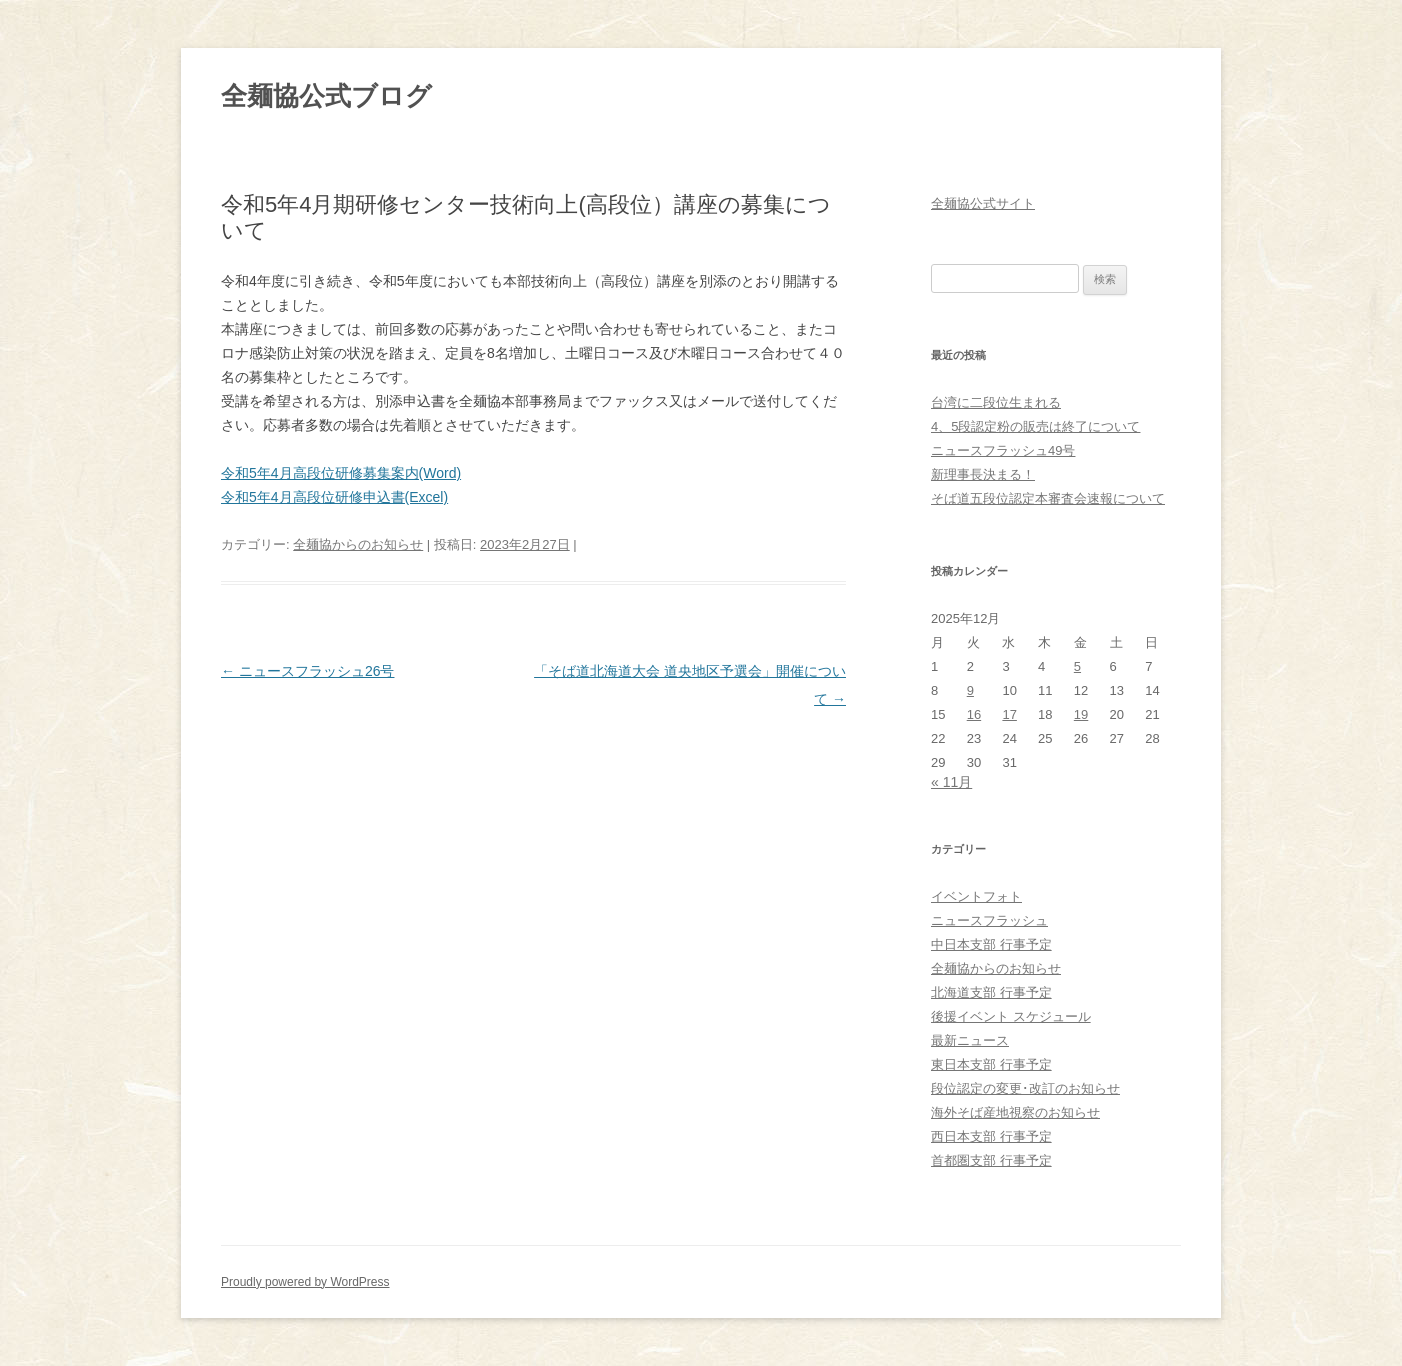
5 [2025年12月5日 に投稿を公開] (1077, 666)
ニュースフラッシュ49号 (1003, 450)
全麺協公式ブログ (326, 96)
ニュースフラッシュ (989, 920)
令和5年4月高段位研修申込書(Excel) (334, 497)
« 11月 (951, 782)
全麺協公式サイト (983, 203)
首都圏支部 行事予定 (991, 1160)
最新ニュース (970, 1040)
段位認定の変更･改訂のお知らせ (1025, 1088)
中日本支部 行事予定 (991, 944)
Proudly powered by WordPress (305, 1282)
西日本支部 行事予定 (991, 1136)
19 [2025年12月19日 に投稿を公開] (1081, 714)
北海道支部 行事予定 (991, 992)
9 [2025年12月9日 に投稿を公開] (970, 690)
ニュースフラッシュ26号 (307, 671)
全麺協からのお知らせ (358, 544)
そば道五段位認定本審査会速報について (1048, 498)
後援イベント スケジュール (1011, 1016)
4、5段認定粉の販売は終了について (1035, 426)
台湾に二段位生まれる (996, 402)
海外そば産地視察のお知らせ (1015, 1112)
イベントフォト (976, 896)
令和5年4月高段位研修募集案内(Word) (341, 473)
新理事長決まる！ (983, 474)
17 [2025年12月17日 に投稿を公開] (1009, 714)
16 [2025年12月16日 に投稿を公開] (974, 714)
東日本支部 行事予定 (991, 1064)
